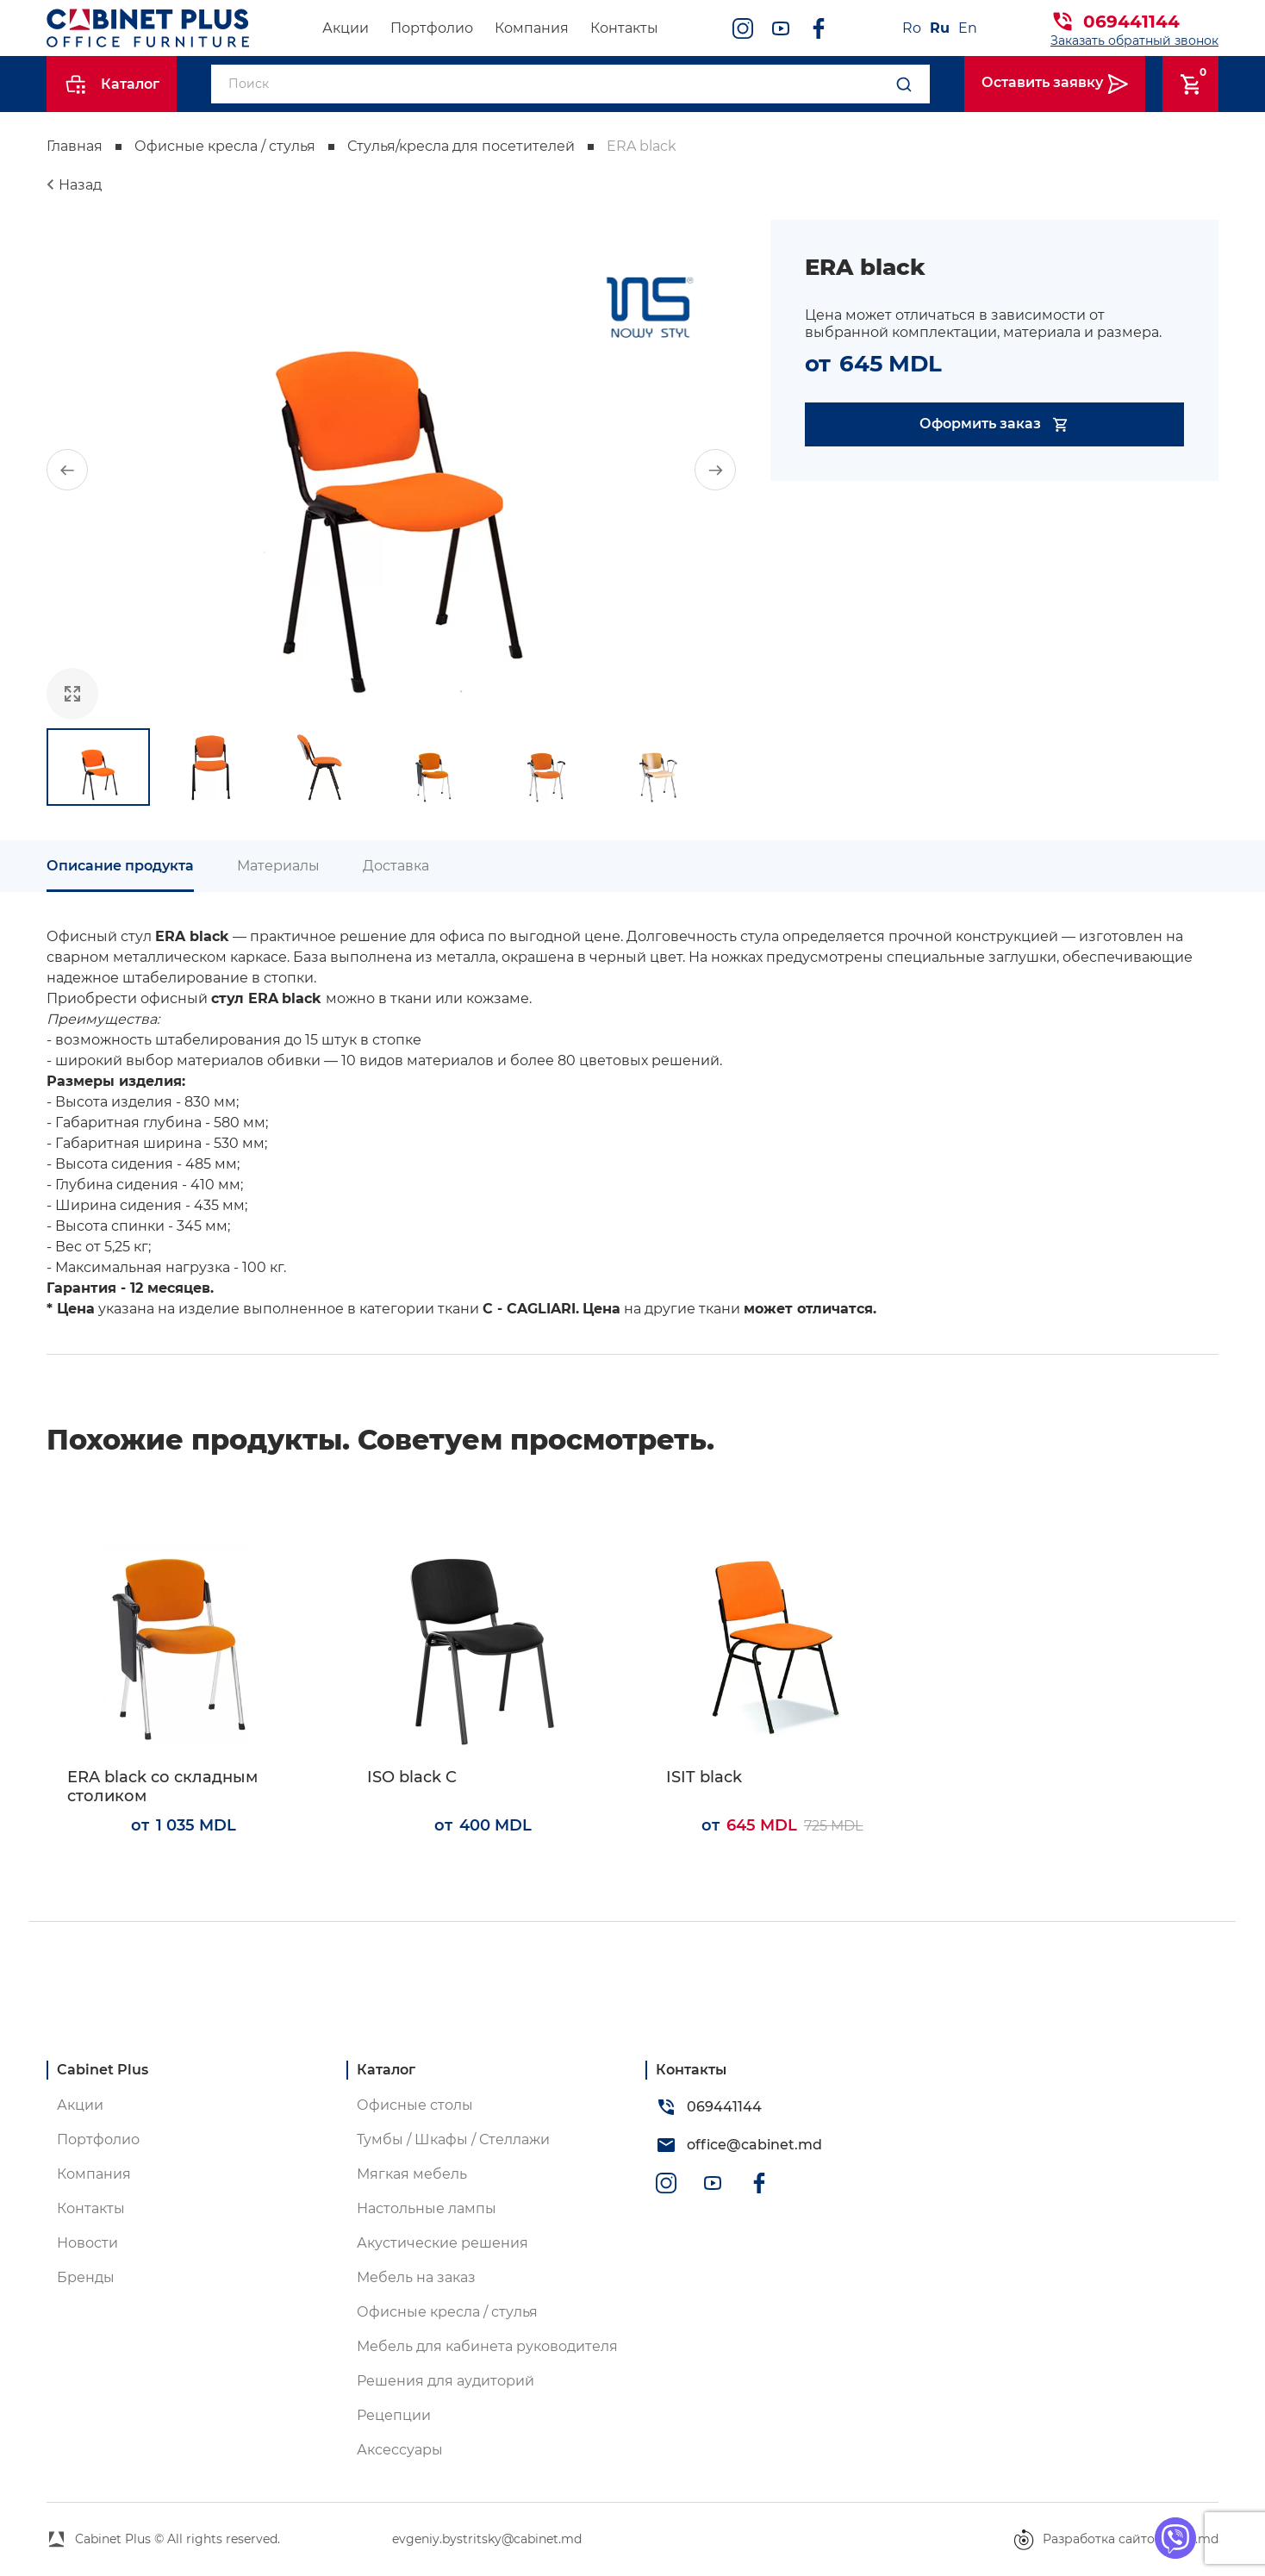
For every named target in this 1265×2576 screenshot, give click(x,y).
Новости (87, 2243)
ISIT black (704, 1777)
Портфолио (431, 28)
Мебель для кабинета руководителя (487, 2346)
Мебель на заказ (416, 2277)
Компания (532, 28)
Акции (345, 28)
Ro (911, 28)
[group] (391, 470)
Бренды (86, 2277)
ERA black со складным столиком (162, 1787)
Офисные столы (415, 2105)
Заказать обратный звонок (1134, 40)
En (967, 28)
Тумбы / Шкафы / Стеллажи (453, 2139)
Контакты (624, 28)
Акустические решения (442, 2243)
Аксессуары (400, 2450)
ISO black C (412, 1777)
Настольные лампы (426, 2208)
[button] (67, 469)
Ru (940, 28)
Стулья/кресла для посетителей (461, 146)
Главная (75, 146)
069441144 (1131, 21)
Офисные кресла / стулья (224, 146)
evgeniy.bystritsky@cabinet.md (487, 2539)
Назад (80, 185)
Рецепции (394, 2415)
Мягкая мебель (412, 2174)
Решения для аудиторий (445, 2381)
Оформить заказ (994, 424)
